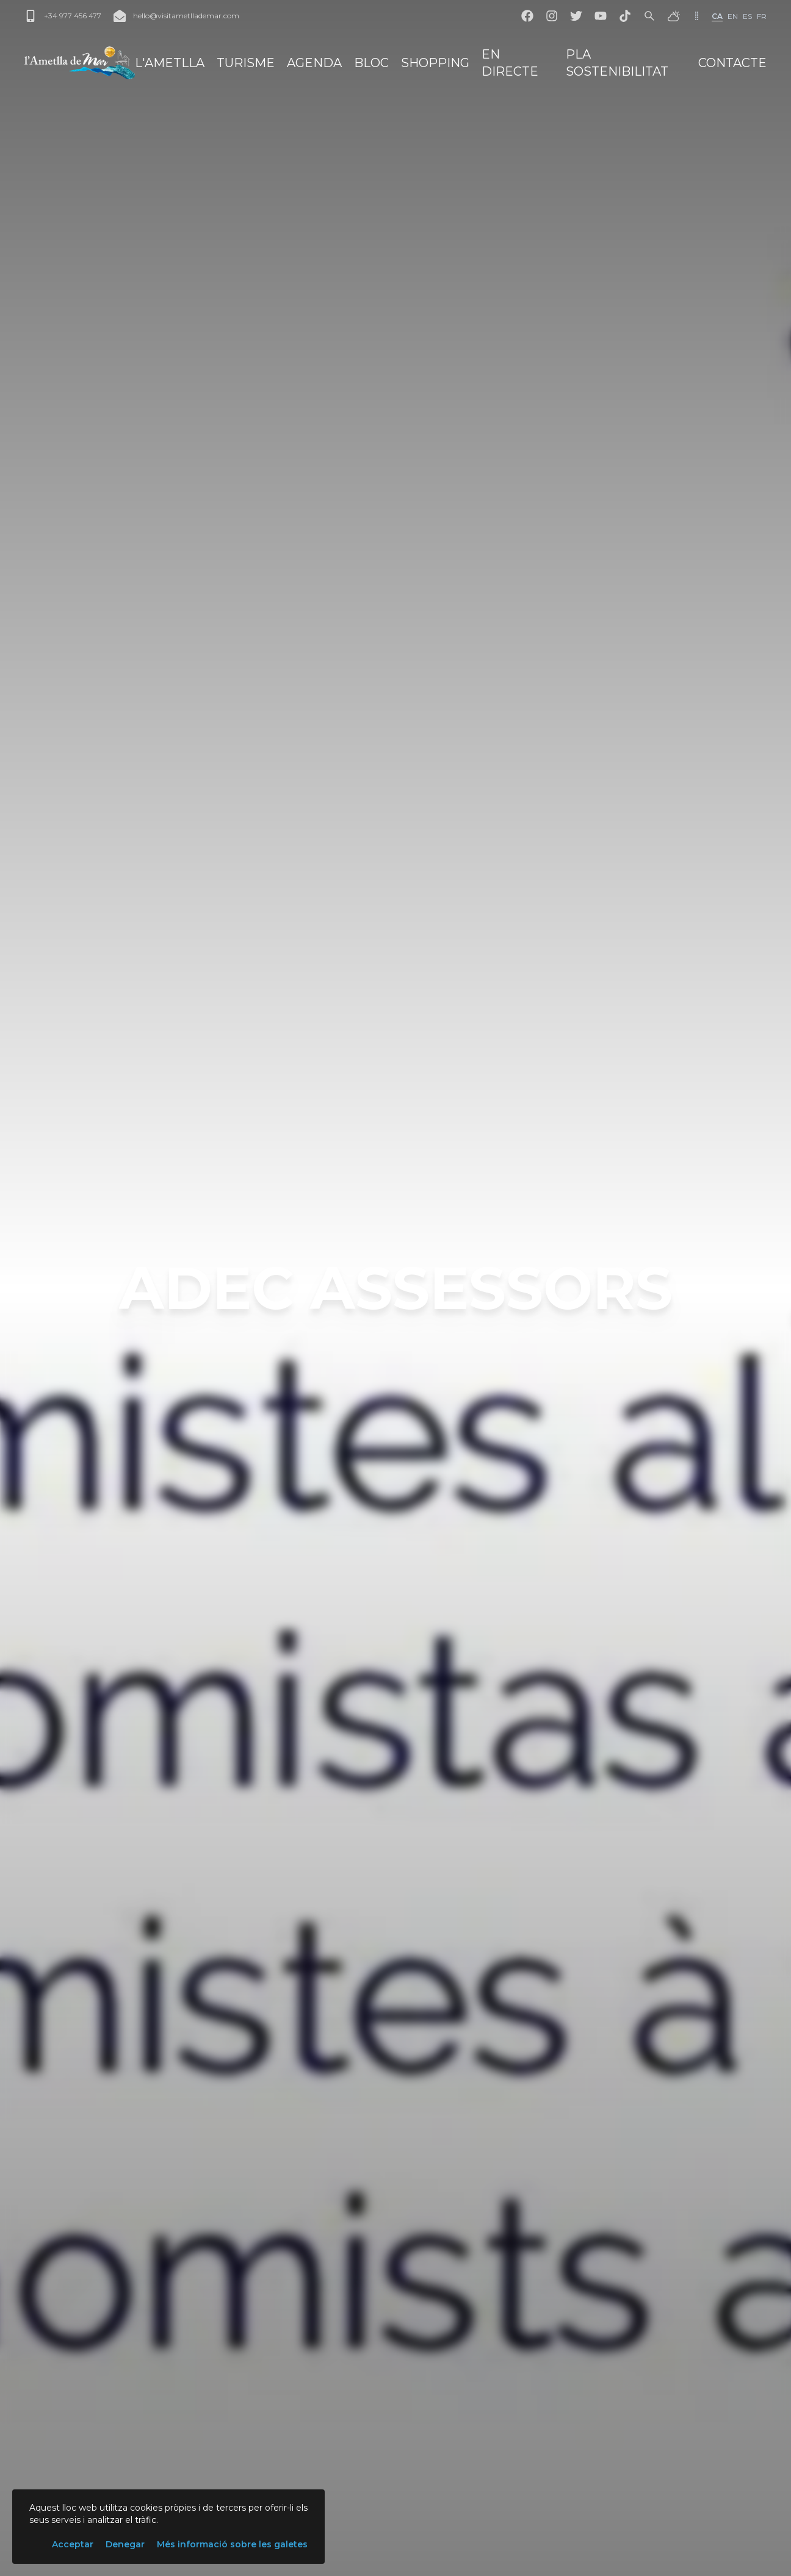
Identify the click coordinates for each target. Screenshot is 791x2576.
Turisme (246, 63)
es (747, 16)
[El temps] (674, 16)
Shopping (435, 63)
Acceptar (72, 2544)
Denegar (125, 2544)
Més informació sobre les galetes (232, 2544)
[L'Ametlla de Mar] (79, 63)
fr (762, 16)
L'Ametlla (169, 63)
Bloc (371, 63)
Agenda (314, 63)
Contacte (732, 63)
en (733, 16)
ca (717, 16)
